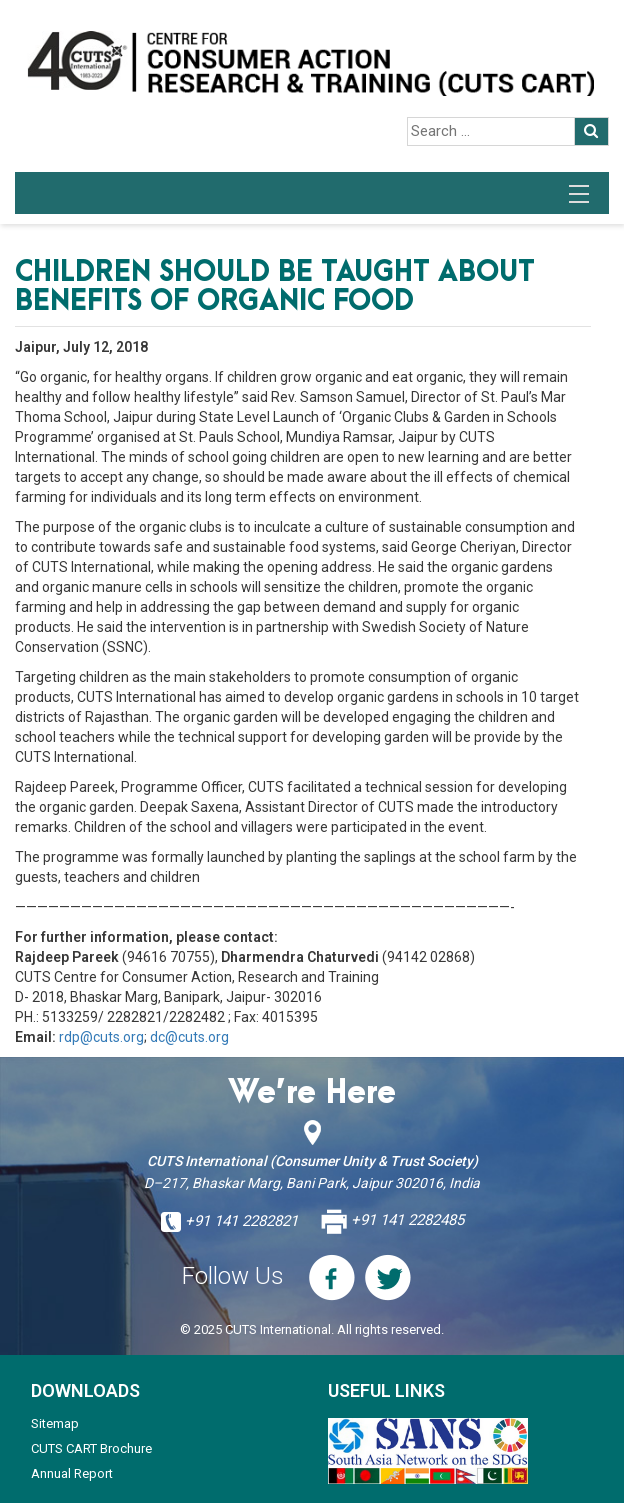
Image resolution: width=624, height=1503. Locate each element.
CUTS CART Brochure (91, 1448)
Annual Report (72, 1473)
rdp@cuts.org (101, 1037)
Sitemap (55, 1423)
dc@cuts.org (189, 1037)
